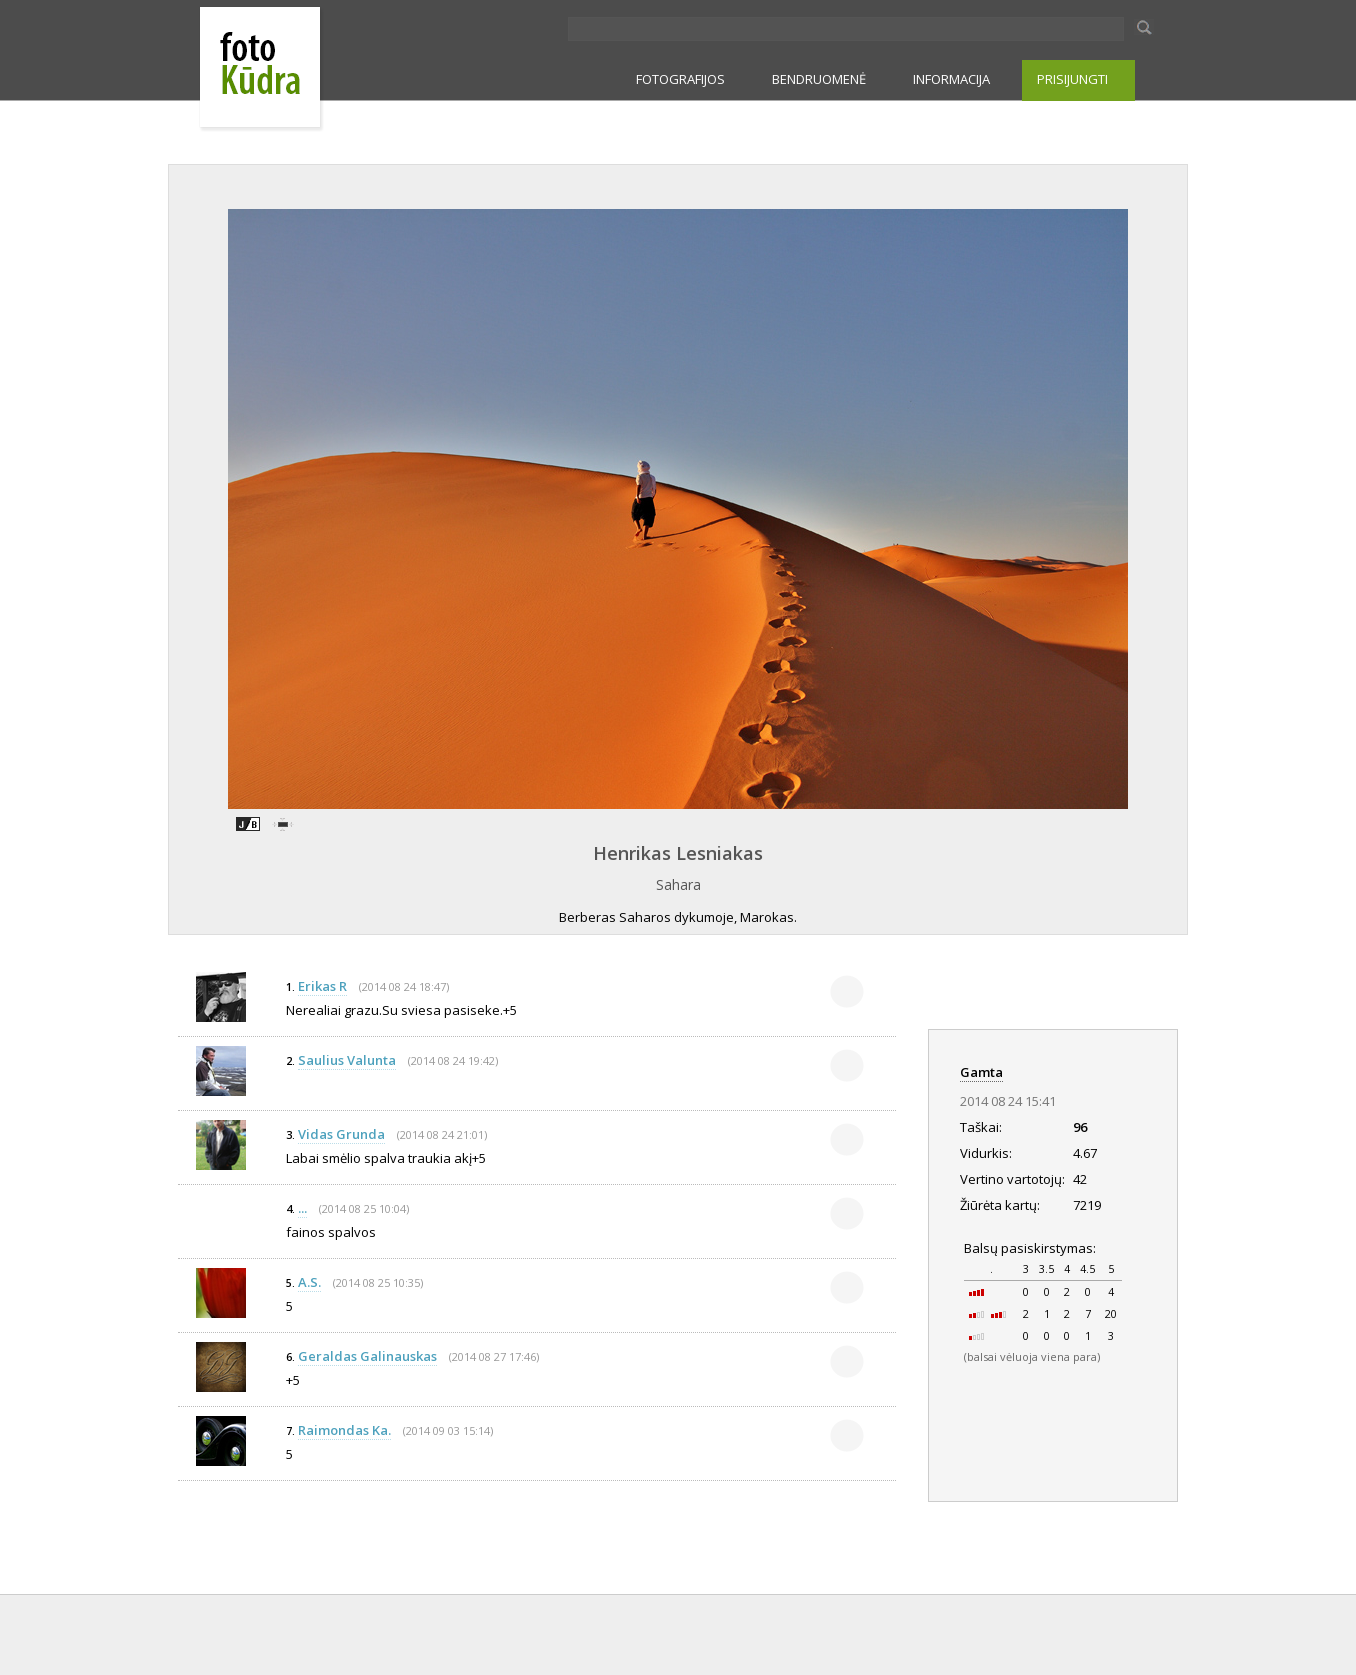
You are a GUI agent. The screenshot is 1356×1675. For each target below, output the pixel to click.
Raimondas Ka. (344, 1430)
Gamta (981, 1072)
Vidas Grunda (341, 1134)
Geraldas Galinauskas (367, 1356)
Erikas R (322, 986)
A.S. (309, 1282)
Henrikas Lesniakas (678, 853)
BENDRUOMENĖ (819, 79)
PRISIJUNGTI (1072, 79)
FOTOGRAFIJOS (680, 79)
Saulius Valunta (347, 1060)
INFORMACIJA (951, 79)
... (302, 1208)
